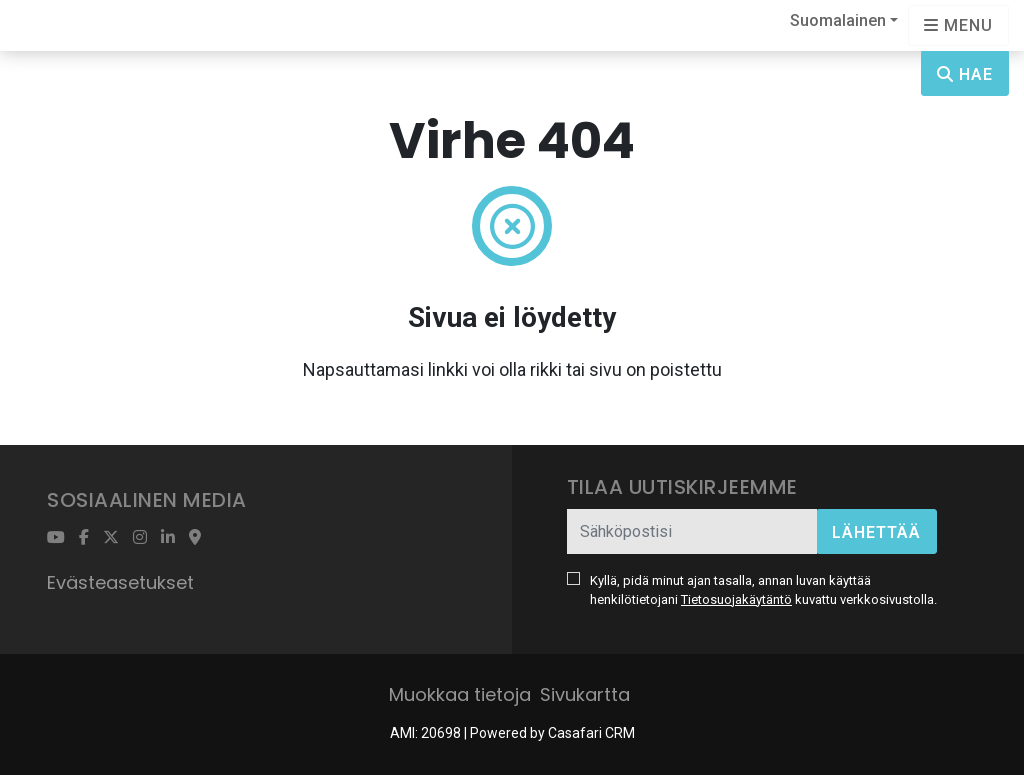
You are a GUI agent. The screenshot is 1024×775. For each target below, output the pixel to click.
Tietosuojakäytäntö (736, 599)
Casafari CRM (591, 733)
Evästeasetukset (120, 582)
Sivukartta (585, 694)
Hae (965, 74)
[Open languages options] (958, 25)
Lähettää (876, 532)
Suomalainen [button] (838, 20)
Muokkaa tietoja (460, 694)
